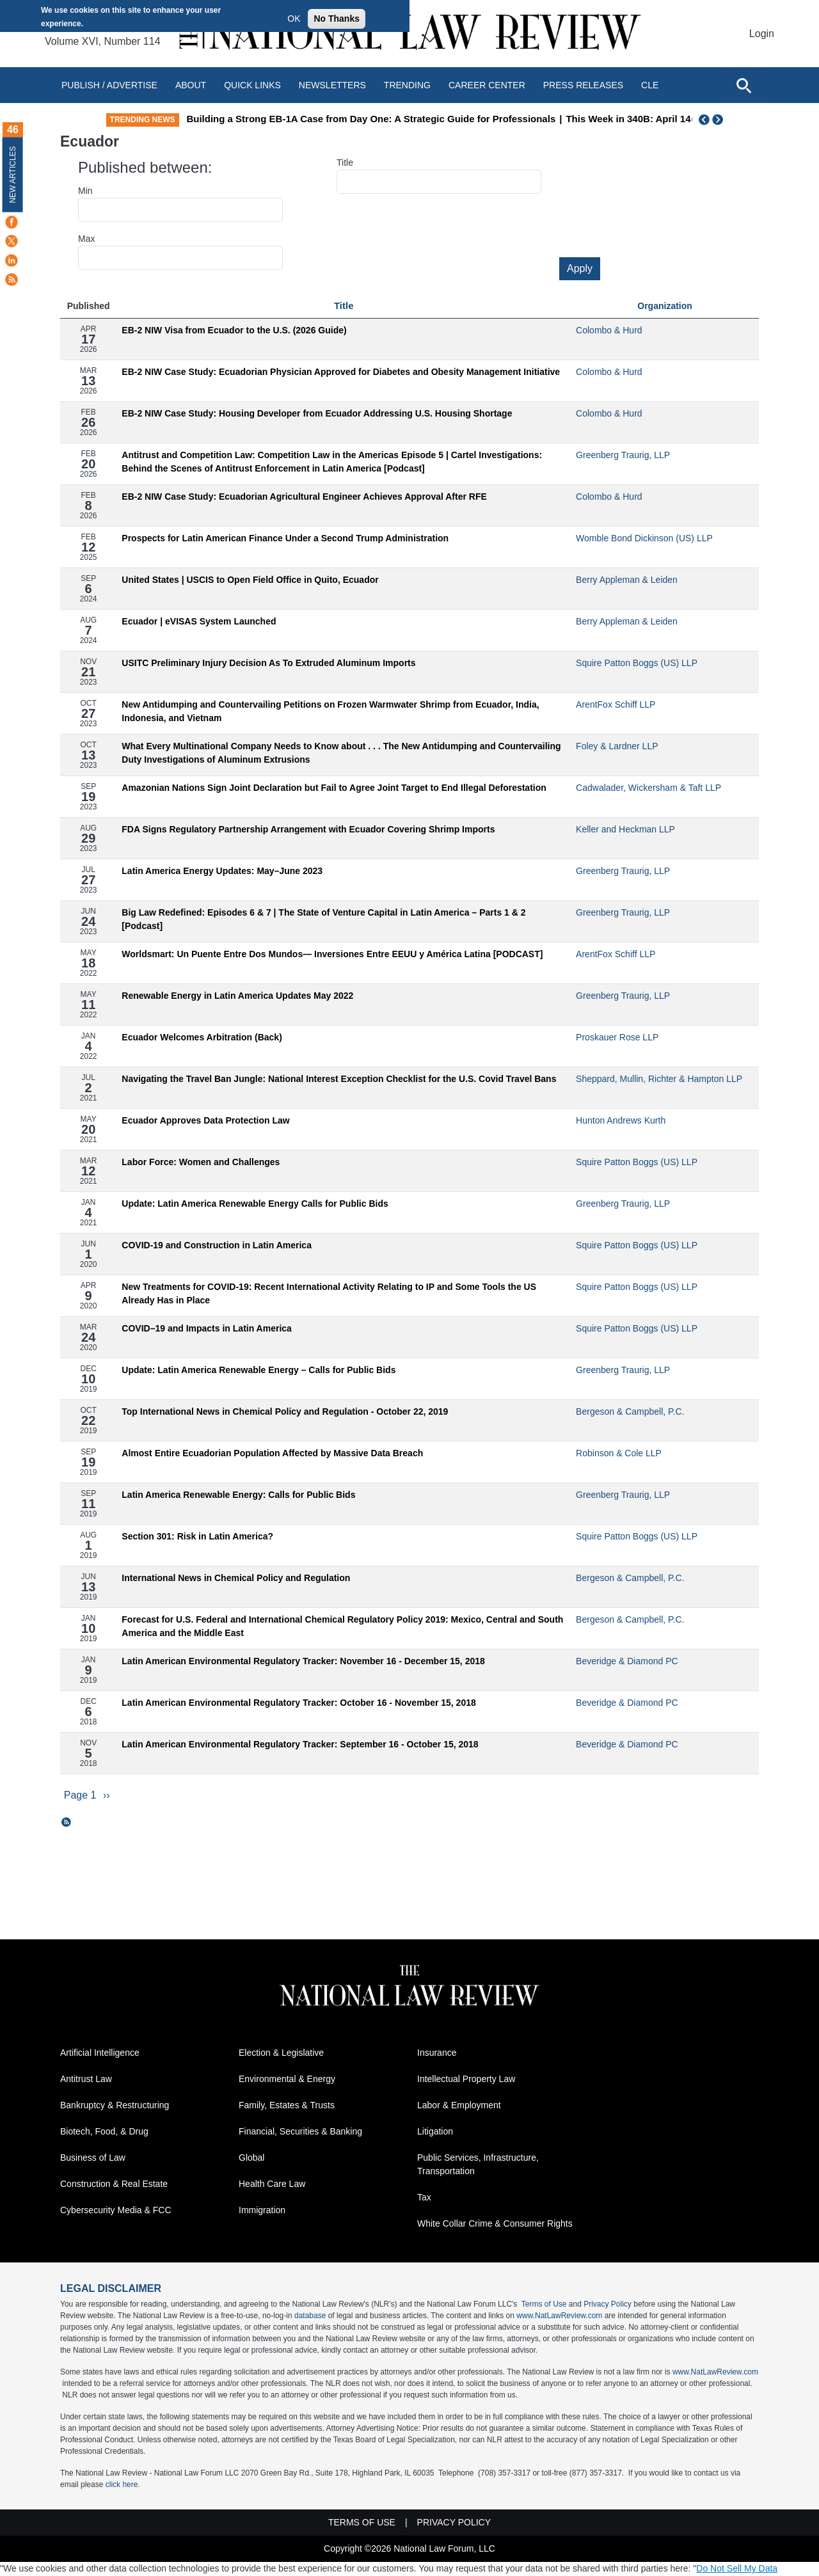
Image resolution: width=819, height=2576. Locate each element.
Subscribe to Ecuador (66, 1822)
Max (86, 239)
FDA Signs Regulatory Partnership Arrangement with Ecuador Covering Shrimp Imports (308, 829)
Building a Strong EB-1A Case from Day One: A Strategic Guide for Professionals (447, 118)
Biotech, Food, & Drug (104, 2132)
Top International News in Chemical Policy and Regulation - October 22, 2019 (285, 1411)
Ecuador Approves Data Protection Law (205, 1120)
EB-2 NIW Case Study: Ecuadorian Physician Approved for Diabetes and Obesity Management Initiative (341, 372)
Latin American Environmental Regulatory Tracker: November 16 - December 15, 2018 (303, 1661)
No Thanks (337, 18)
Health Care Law (272, 2184)
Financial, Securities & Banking (300, 2132)
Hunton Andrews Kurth (620, 1120)
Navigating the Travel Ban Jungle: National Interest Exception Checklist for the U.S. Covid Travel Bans (339, 1079)
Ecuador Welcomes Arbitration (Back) (202, 1037)
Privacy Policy (608, 2304)
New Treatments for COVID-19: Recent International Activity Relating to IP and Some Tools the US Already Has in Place (329, 1293)
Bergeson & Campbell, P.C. (630, 1411)
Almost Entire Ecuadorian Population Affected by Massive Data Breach (272, 1453)
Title (345, 162)
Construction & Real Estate (114, 2184)
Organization (664, 306)
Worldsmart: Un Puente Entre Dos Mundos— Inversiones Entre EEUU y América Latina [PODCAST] (332, 954)
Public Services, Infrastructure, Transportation (478, 2165)
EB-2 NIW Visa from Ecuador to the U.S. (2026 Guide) (234, 330)
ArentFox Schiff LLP (615, 704)
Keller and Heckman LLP (625, 829)
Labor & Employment (459, 2106)
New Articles (12, 174)
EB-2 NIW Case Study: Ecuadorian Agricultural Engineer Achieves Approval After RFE (304, 496)
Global (251, 2158)
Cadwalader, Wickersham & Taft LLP (648, 788)
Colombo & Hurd (609, 330)
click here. (123, 2485)
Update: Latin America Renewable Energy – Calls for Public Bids (258, 1370)
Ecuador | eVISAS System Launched (199, 621)
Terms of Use (544, 2304)
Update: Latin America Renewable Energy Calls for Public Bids (255, 1203)
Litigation (435, 2132)
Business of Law (92, 2158)
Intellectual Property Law (466, 2079)
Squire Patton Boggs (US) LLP (636, 663)
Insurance (436, 2053)
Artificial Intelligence (99, 2053)
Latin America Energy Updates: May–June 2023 (222, 871)
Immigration (262, 2211)
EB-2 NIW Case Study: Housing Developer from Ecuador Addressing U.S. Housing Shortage (317, 413)
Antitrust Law (86, 2079)
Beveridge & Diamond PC (627, 1661)
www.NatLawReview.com (559, 2316)
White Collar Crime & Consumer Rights (495, 2224)
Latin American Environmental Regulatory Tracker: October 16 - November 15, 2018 (298, 1702)
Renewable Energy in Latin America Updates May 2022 (237, 995)
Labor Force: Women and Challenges (201, 1162)
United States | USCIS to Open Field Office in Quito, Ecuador (250, 580)
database (310, 2316)
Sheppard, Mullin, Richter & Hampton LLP (659, 1079)
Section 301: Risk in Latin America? (197, 1536)
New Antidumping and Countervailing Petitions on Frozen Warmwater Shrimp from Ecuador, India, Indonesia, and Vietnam (330, 711)
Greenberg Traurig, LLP (623, 455)
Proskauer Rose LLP (617, 1037)
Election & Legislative (281, 2053)
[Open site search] (743, 85)
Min (85, 191)
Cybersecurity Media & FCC (115, 2211)
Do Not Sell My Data (736, 2569)
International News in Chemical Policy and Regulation (236, 1578)
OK (293, 18)
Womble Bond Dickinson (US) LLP (644, 538)
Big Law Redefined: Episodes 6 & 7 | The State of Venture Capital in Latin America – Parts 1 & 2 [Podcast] (323, 919)
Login (761, 33)
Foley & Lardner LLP (617, 746)
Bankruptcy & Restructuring (114, 2106)
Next (719, 119)
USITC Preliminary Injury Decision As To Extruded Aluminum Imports (268, 663)
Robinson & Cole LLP (619, 1453)
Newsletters (332, 85)
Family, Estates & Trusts (287, 2106)
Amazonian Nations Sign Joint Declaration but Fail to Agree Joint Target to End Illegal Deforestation (334, 788)
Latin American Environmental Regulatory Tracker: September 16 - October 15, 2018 (300, 1744)
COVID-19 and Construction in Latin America (217, 1245)
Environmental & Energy (287, 2079)
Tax (424, 2198)
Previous (704, 119)
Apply (579, 268)
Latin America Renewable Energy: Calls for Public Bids (238, 1495)
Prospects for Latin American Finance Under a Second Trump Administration (285, 538)
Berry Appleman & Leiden (627, 580)
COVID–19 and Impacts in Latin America (207, 1328)
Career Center (487, 85)
